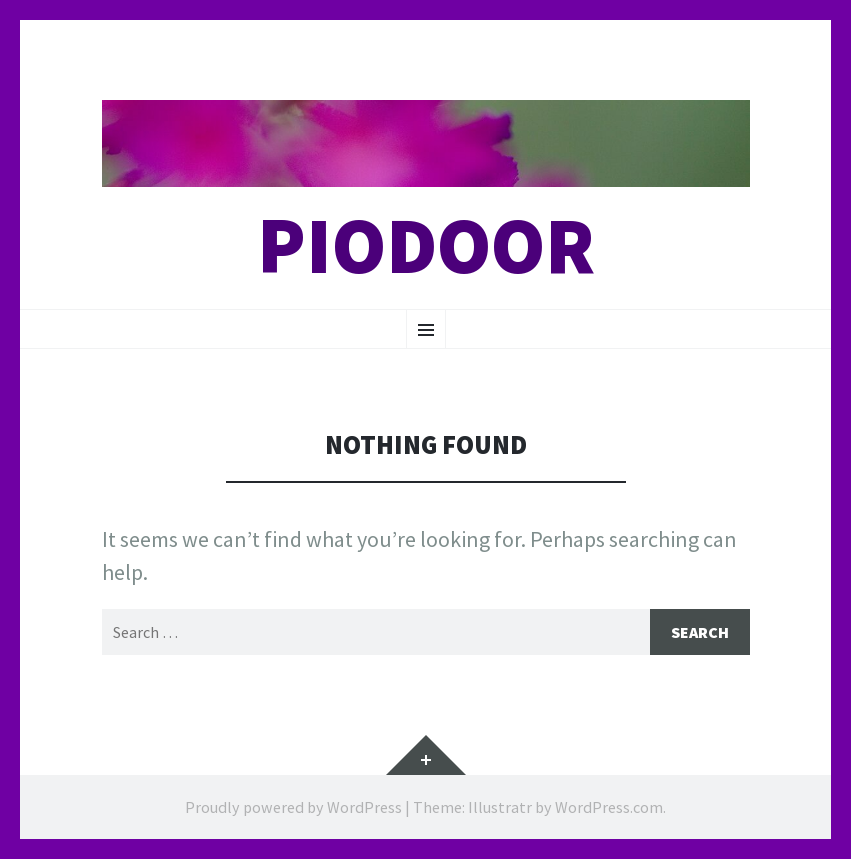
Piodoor (426, 245)
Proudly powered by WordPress (293, 807)
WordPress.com (609, 807)
